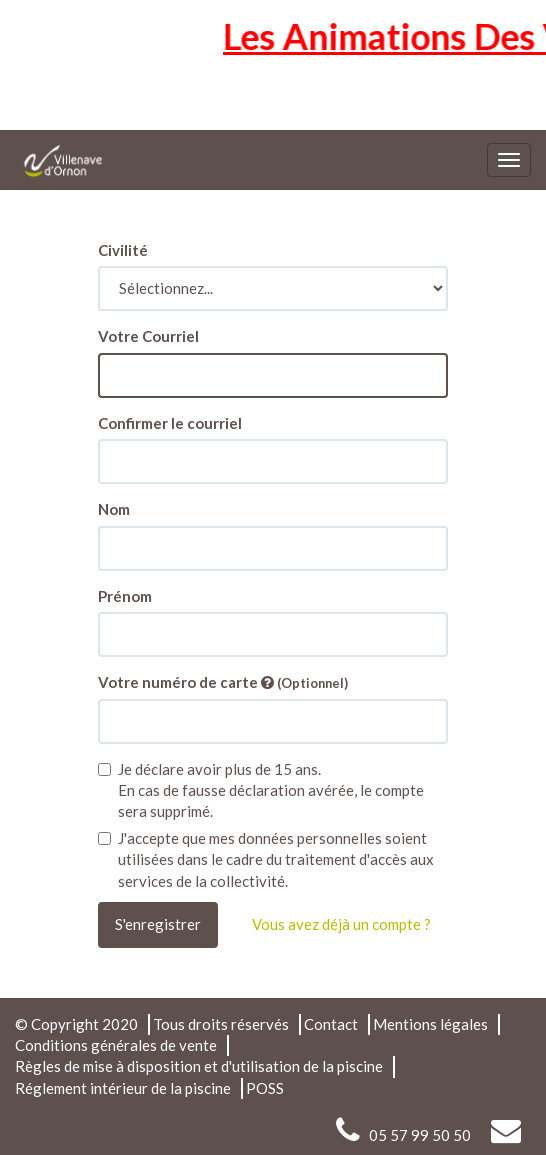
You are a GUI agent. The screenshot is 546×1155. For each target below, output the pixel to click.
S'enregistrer (158, 924)
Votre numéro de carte (223, 682)
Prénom (125, 596)
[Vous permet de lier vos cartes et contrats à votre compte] (267, 682)
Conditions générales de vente (116, 1045)
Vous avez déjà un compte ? (341, 924)
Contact (331, 1024)
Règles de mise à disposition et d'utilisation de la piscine (199, 1066)
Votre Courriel (148, 336)
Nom (114, 509)
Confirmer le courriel (170, 423)
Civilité (123, 250)
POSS (265, 1088)
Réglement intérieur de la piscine (123, 1088)
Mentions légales (430, 1024)
